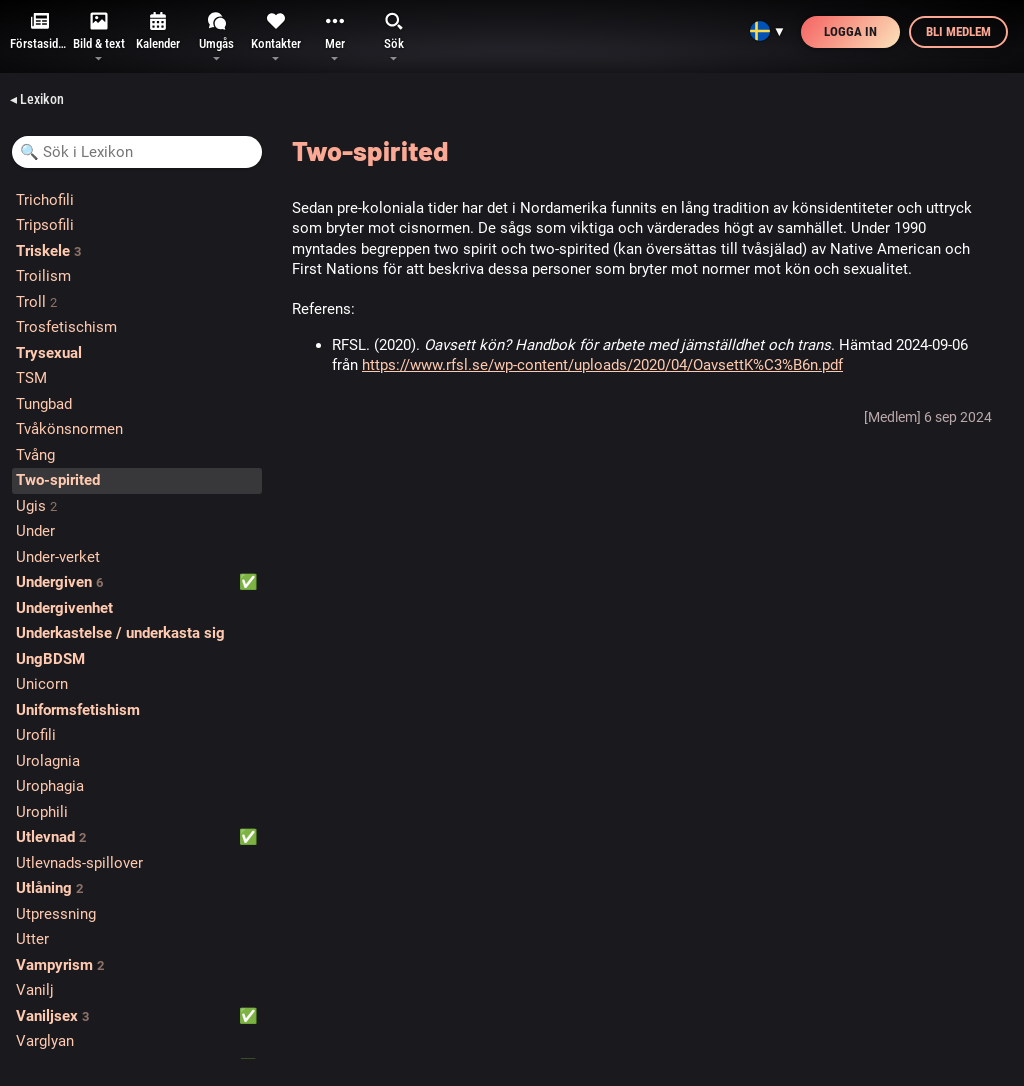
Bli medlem (958, 31)
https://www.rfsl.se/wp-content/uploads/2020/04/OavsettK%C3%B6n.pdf (602, 365)
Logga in (850, 31)
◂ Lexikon (37, 99)
